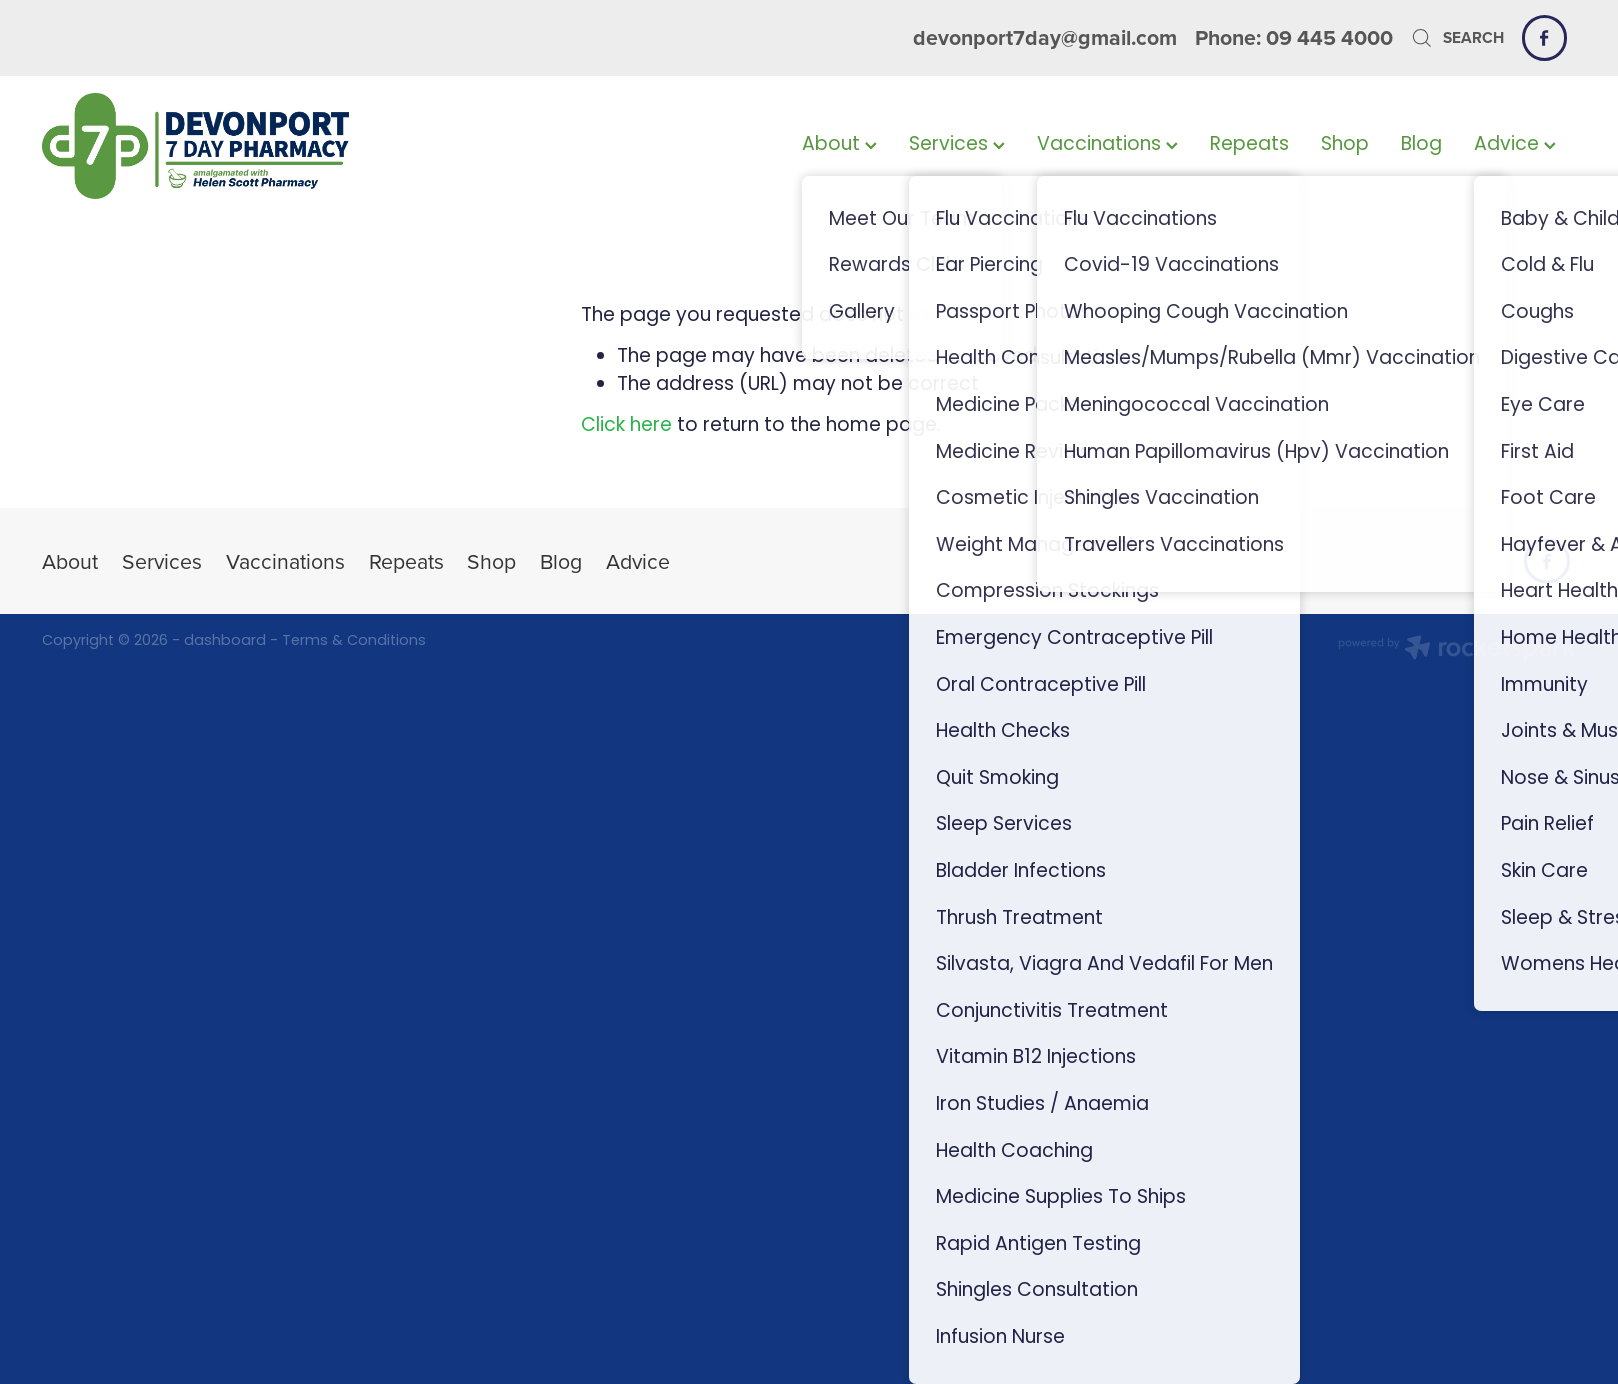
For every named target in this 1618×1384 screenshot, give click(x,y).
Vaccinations (1107, 145)
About (839, 145)
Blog (1421, 145)
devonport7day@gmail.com (1045, 37)
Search (1457, 37)
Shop (1345, 145)
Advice (1515, 145)
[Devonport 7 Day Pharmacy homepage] (195, 146)
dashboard (225, 641)
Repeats (1249, 145)
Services (957, 145)
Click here (626, 426)
